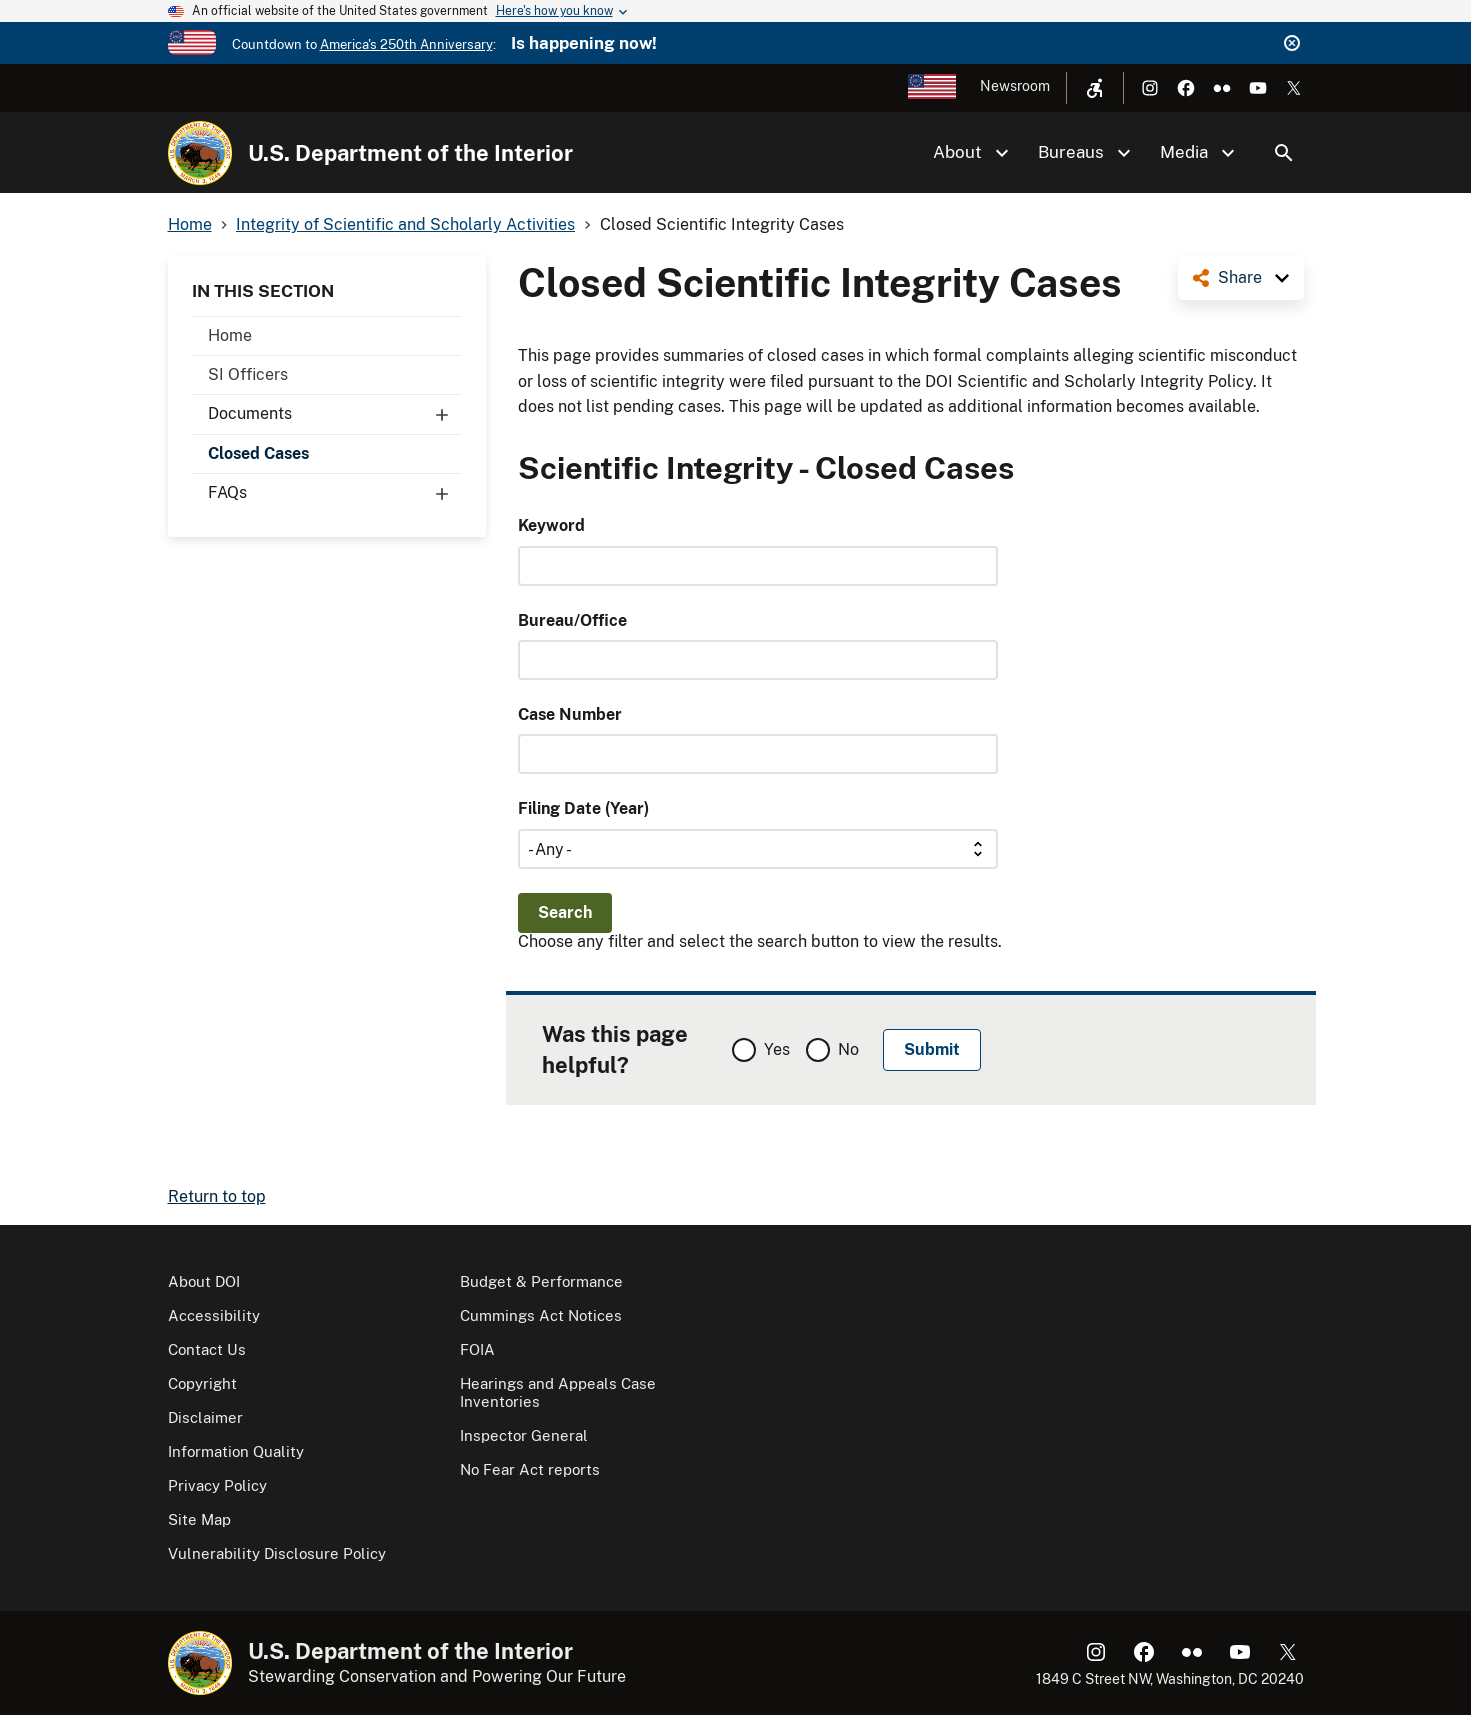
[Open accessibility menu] (1095, 88)
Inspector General (524, 1435)
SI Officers (248, 374)
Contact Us (207, 1349)
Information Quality (236, 1451)
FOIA (477, 1349)
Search (1284, 153)
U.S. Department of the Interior (410, 153)
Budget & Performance (541, 1281)
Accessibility (214, 1315)
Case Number (570, 714)
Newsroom (1015, 86)
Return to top (217, 1196)
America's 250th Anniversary (406, 44)
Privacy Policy (217, 1485)
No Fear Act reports (530, 1469)
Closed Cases (258, 453)
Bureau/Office (572, 620)
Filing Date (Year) (583, 808)
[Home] (200, 153)
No (848, 1049)
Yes (777, 1049)
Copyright (202, 1383)
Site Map (199, 1519)
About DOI (204, 1281)
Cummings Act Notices (541, 1315)
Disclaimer (205, 1417)
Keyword (551, 525)
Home (230, 335)
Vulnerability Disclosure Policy (277, 1553)
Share (1240, 277)
